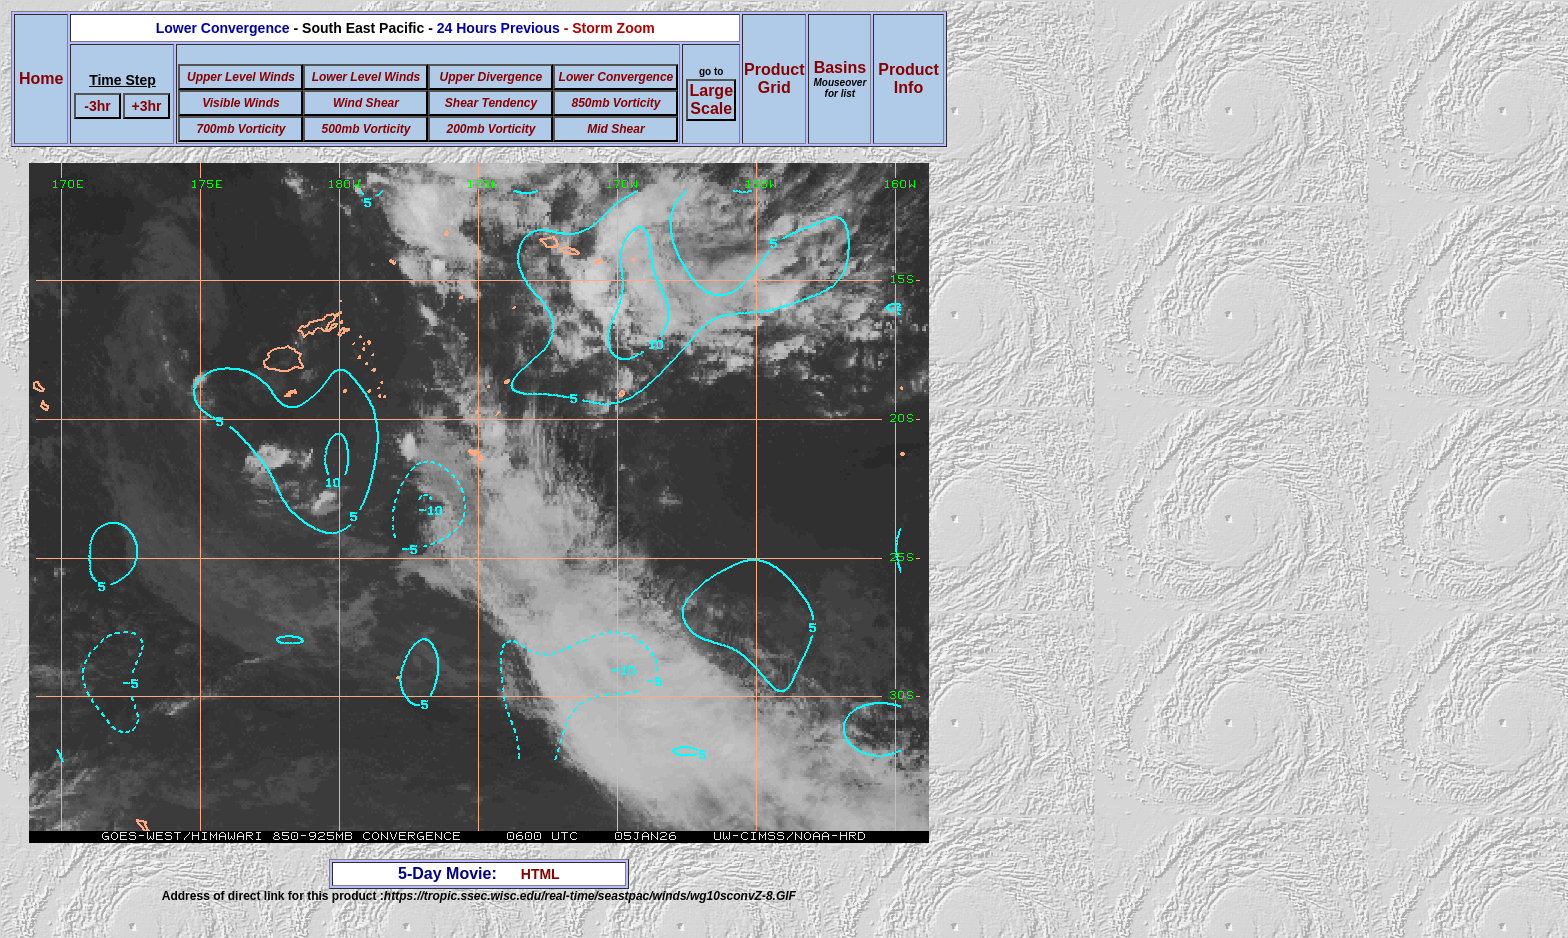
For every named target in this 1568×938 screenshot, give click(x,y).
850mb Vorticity (615, 103)
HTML (540, 874)
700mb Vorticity (240, 129)
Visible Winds (240, 103)
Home (41, 78)
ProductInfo (908, 78)
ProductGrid (774, 78)
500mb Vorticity (365, 129)
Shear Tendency (491, 103)
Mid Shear (615, 129)
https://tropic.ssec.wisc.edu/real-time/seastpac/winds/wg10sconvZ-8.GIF (590, 896)
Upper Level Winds (241, 77)
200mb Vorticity (490, 129)
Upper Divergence (491, 77)
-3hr (97, 106)
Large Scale (711, 99)
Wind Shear (366, 103)
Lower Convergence (616, 77)
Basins (839, 79)
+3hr (147, 106)
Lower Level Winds (366, 77)
